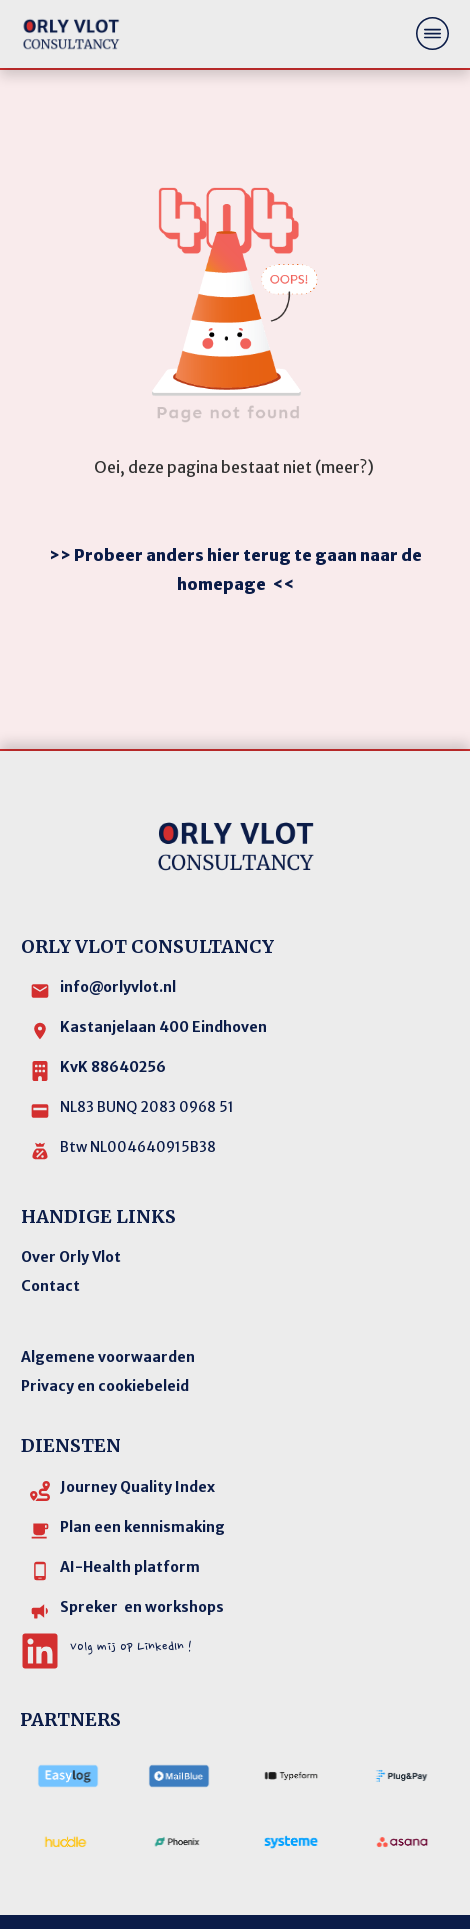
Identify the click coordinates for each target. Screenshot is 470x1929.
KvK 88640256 (113, 1014)
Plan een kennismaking (142, 1474)
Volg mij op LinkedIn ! (131, 1594)
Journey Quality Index (137, 1434)
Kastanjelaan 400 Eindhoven (163, 974)
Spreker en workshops (142, 1554)
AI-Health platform (130, 1514)
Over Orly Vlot (71, 1204)
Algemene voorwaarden (108, 1304)
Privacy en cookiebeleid (105, 1333)
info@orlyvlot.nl (118, 934)
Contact (50, 1233)
